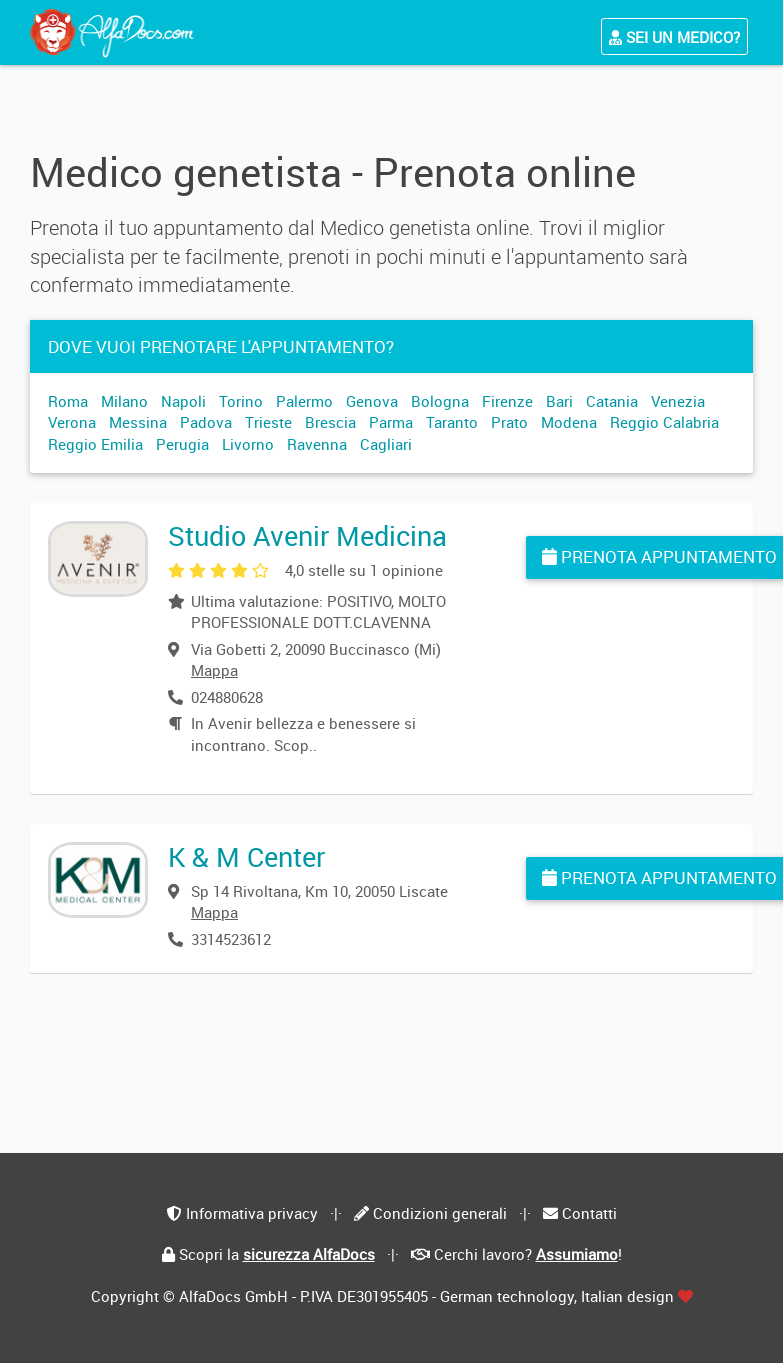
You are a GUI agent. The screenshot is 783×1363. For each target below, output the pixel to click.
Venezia (678, 401)
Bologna (440, 401)
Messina (138, 422)
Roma (68, 401)
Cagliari (386, 444)
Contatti (589, 1213)
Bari (559, 401)
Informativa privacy (252, 1213)
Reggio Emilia (95, 444)
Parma (391, 422)
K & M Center (246, 856)
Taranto (452, 422)
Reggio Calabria (664, 422)
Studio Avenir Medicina (307, 535)
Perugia (182, 444)
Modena (569, 422)
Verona (72, 422)
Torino (241, 401)
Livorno (248, 444)
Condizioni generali (440, 1213)
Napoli (183, 401)
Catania (612, 401)
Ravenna (317, 444)
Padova (206, 422)
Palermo (304, 401)
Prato (509, 422)
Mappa (214, 670)
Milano (124, 401)
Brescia (330, 422)
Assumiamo (577, 1254)
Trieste (268, 422)
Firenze (507, 401)
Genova (372, 401)
